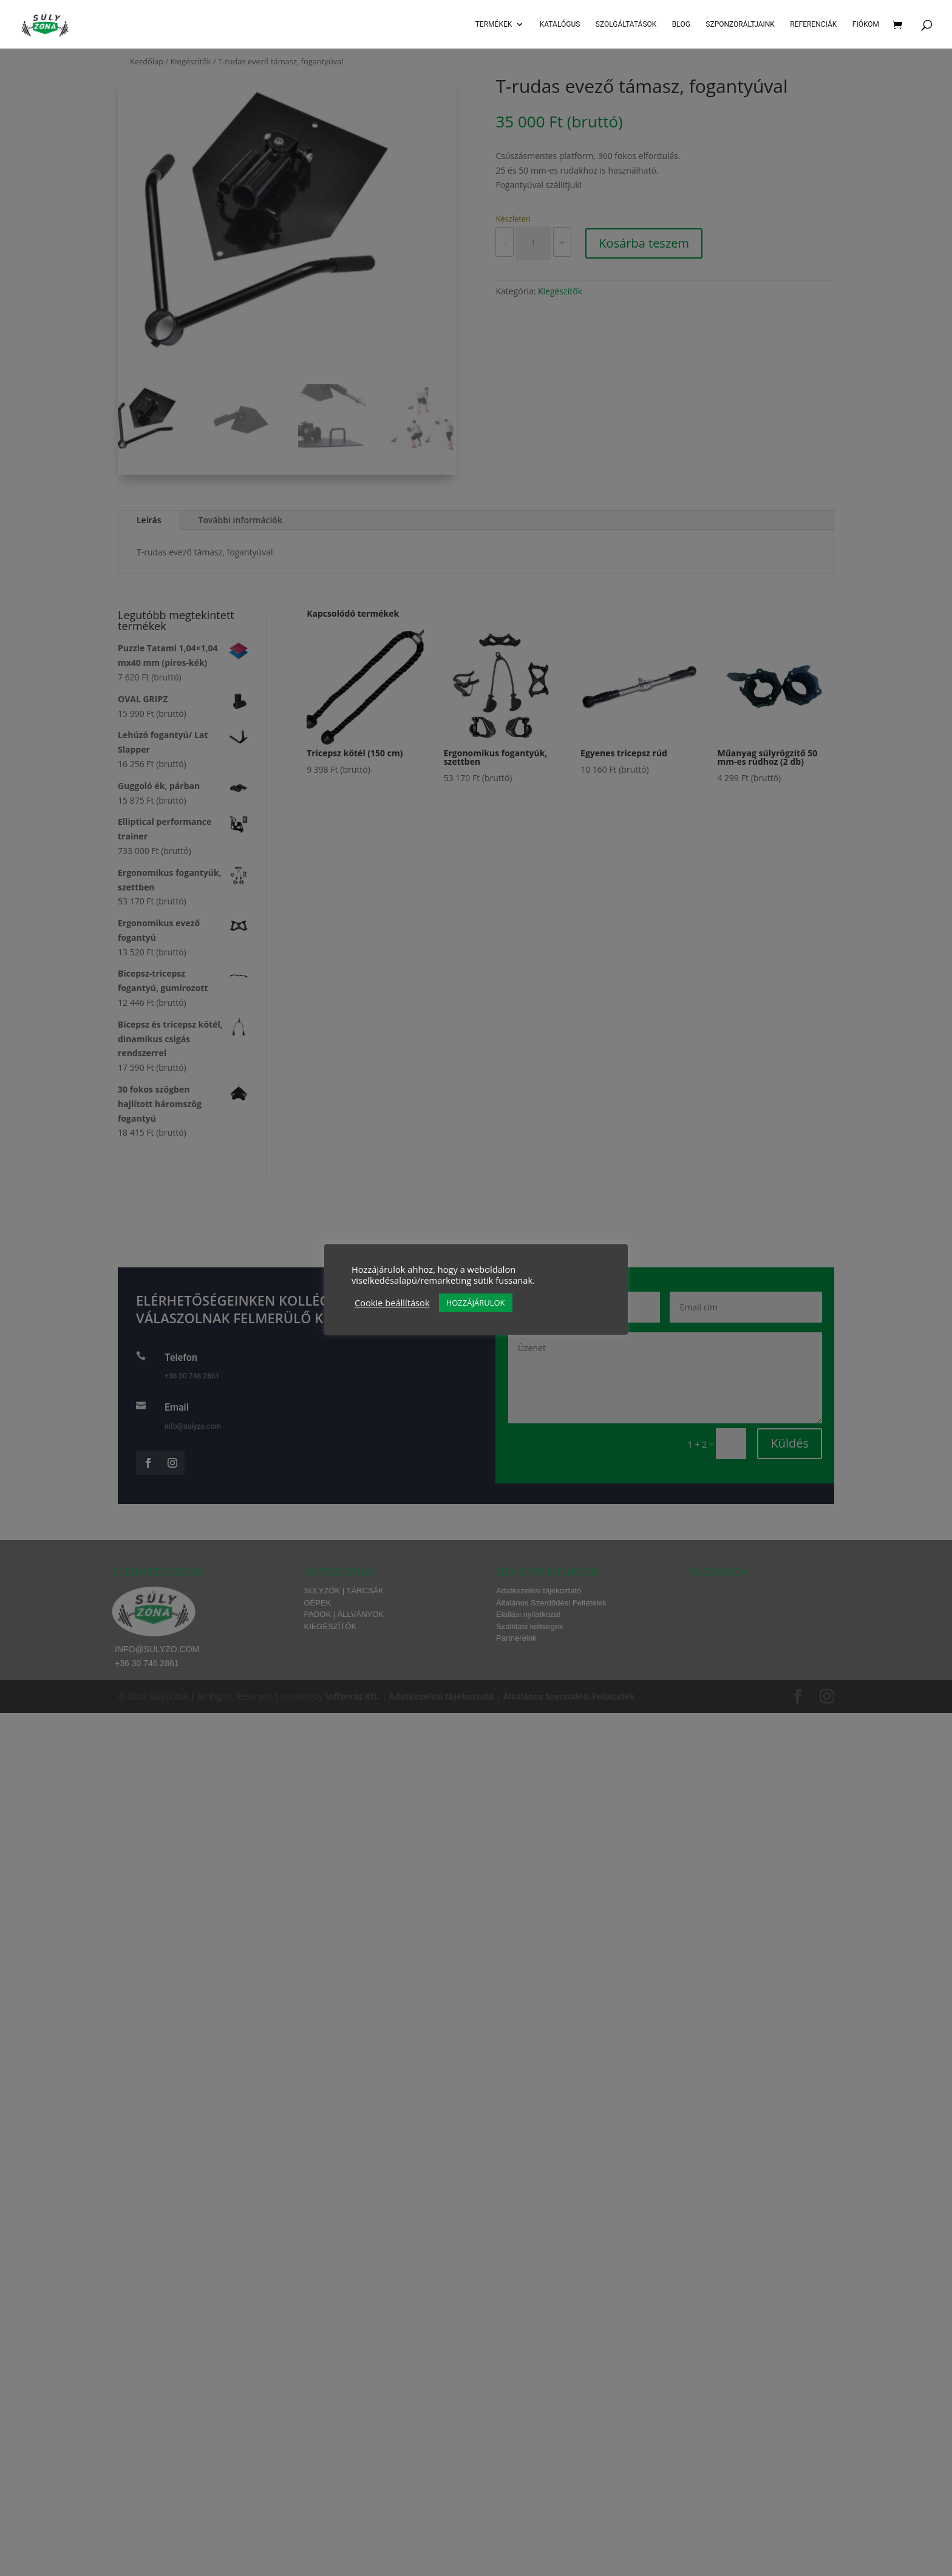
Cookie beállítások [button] (392, 1302)
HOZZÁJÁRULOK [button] (475, 1302)
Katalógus (560, 24)
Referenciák (813, 24)
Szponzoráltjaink (740, 24)
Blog (681, 24)
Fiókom (865, 24)
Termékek (493, 24)
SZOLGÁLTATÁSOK (626, 24)
